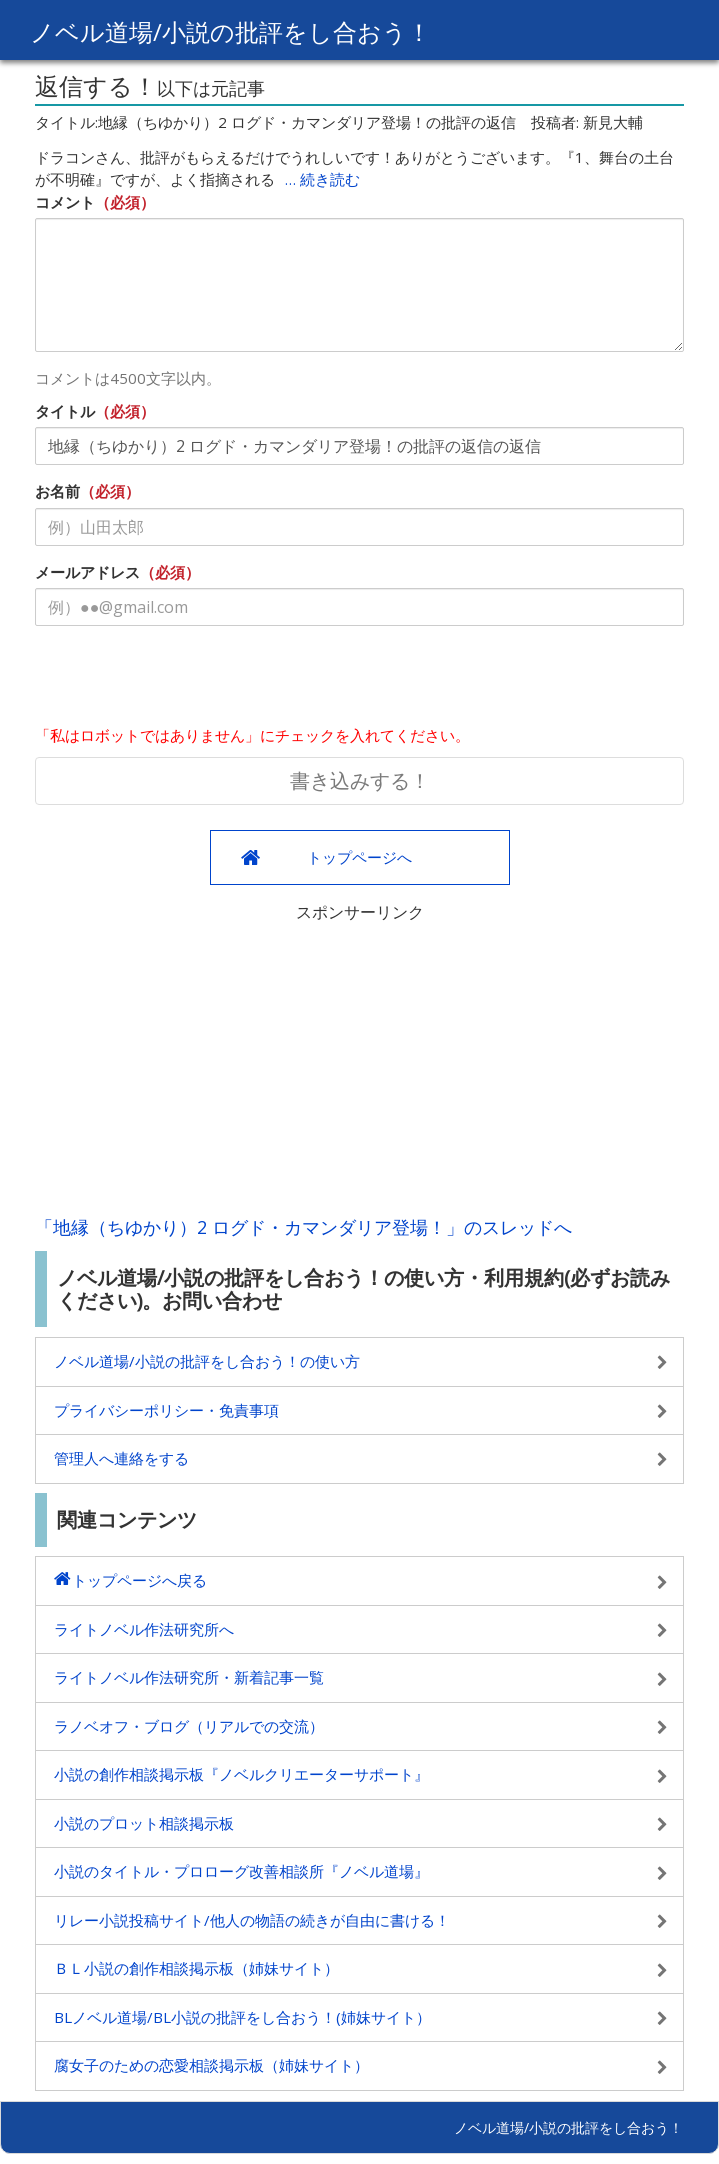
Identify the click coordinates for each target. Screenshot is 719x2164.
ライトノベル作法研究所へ (144, 1629)
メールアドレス (87, 572)
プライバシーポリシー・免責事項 (166, 1410)
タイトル (65, 411)
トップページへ (359, 857)
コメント (65, 202)
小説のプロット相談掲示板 (144, 1823)
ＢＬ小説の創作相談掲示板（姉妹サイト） (196, 1968)
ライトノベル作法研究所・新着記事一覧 (189, 1677)
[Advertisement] (359, 1064)
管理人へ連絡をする (121, 1458)
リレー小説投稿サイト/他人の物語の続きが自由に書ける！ (252, 1920)
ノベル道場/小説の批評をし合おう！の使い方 (207, 1361)
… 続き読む (322, 179)
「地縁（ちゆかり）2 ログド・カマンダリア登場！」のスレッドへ (303, 1227)
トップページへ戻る (139, 1580)
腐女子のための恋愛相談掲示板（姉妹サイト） (211, 2065)
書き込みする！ (360, 780)
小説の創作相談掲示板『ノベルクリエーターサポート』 (241, 1774)
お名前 (57, 491)
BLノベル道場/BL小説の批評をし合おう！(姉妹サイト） (242, 2017)
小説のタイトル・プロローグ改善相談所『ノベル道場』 (241, 1871)
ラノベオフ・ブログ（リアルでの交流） (189, 1726)
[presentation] (187, 680)
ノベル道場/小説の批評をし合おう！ (230, 31)
